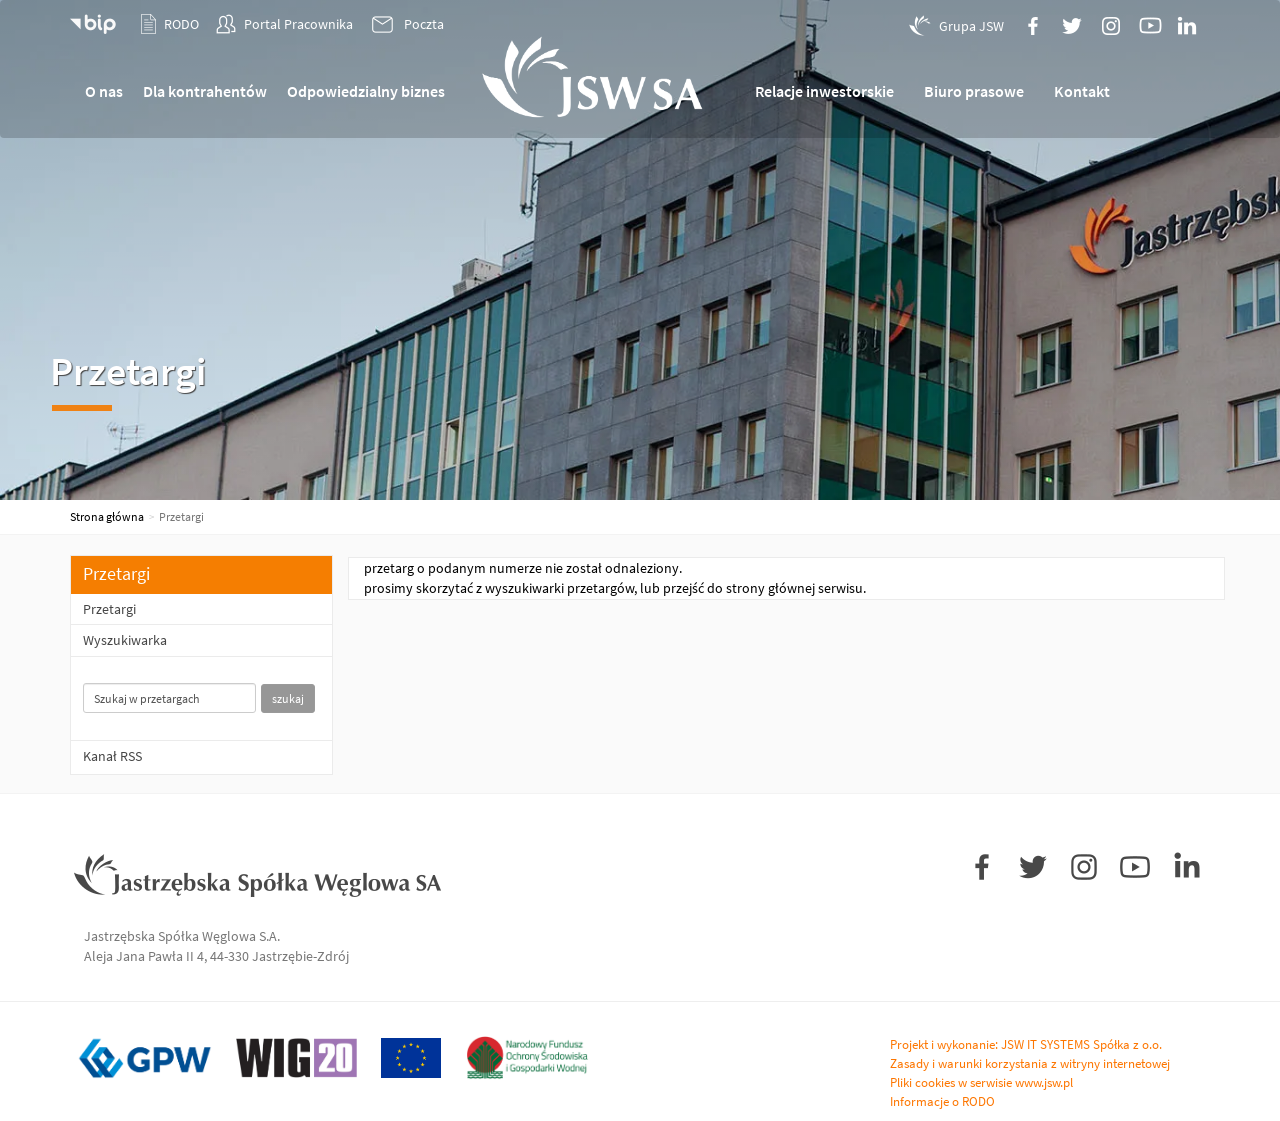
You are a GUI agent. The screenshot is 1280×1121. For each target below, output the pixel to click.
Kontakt (1082, 91)
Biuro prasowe (974, 91)
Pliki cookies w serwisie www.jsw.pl (981, 1082)
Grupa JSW (956, 25)
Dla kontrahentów (205, 91)
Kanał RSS (112, 756)
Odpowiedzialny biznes (366, 91)
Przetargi (109, 609)
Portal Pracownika (284, 24)
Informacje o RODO (942, 1101)
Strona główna (107, 516)
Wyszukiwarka (125, 640)
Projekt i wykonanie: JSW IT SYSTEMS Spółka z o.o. (1026, 1044)
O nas (104, 91)
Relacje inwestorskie (824, 91)
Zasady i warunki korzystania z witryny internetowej (1030, 1063)
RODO (170, 24)
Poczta (407, 25)
